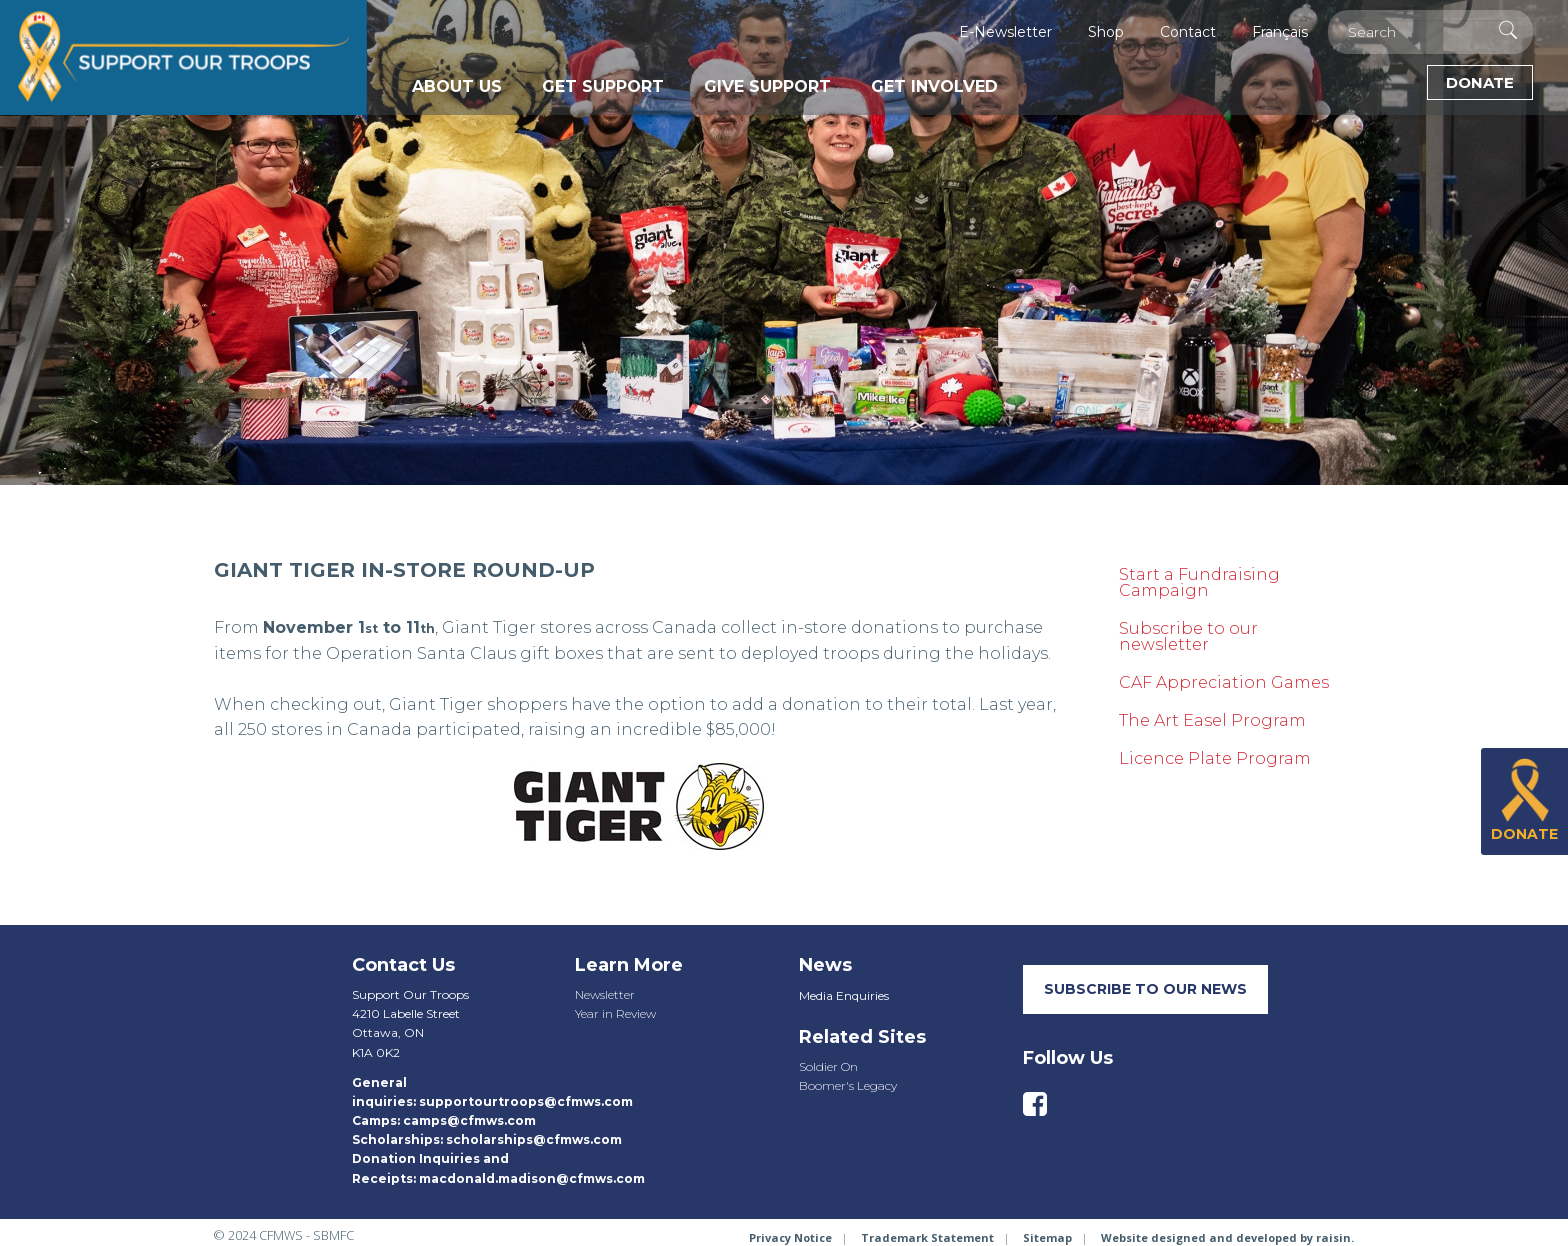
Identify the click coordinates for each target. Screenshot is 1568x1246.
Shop (1106, 32)
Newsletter (605, 994)
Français (1280, 32)
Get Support (603, 86)
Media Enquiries (844, 995)
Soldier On (828, 1066)
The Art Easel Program (1212, 720)
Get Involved (934, 86)
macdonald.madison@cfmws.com (532, 1178)
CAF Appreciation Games (1224, 682)
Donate (1480, 82)
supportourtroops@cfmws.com (526, 1101)
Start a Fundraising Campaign (1199, 582)
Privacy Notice (790, 1237)
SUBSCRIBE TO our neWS (1145, 989)
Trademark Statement (927, 1237)
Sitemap (1047, 1237)
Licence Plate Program (1215, 758)
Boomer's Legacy (848, 1085)
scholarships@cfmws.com (534, 1139)
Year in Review (615, 1013)
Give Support (767, 86)
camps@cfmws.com (469, 1120)
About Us (457, 86)
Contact (1188, 32)
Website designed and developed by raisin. (1227, 1237)
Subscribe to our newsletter (1188, 636)
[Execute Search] (1508, 30)
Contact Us (403, 965)
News (825, 965)
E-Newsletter (1005, 32)
